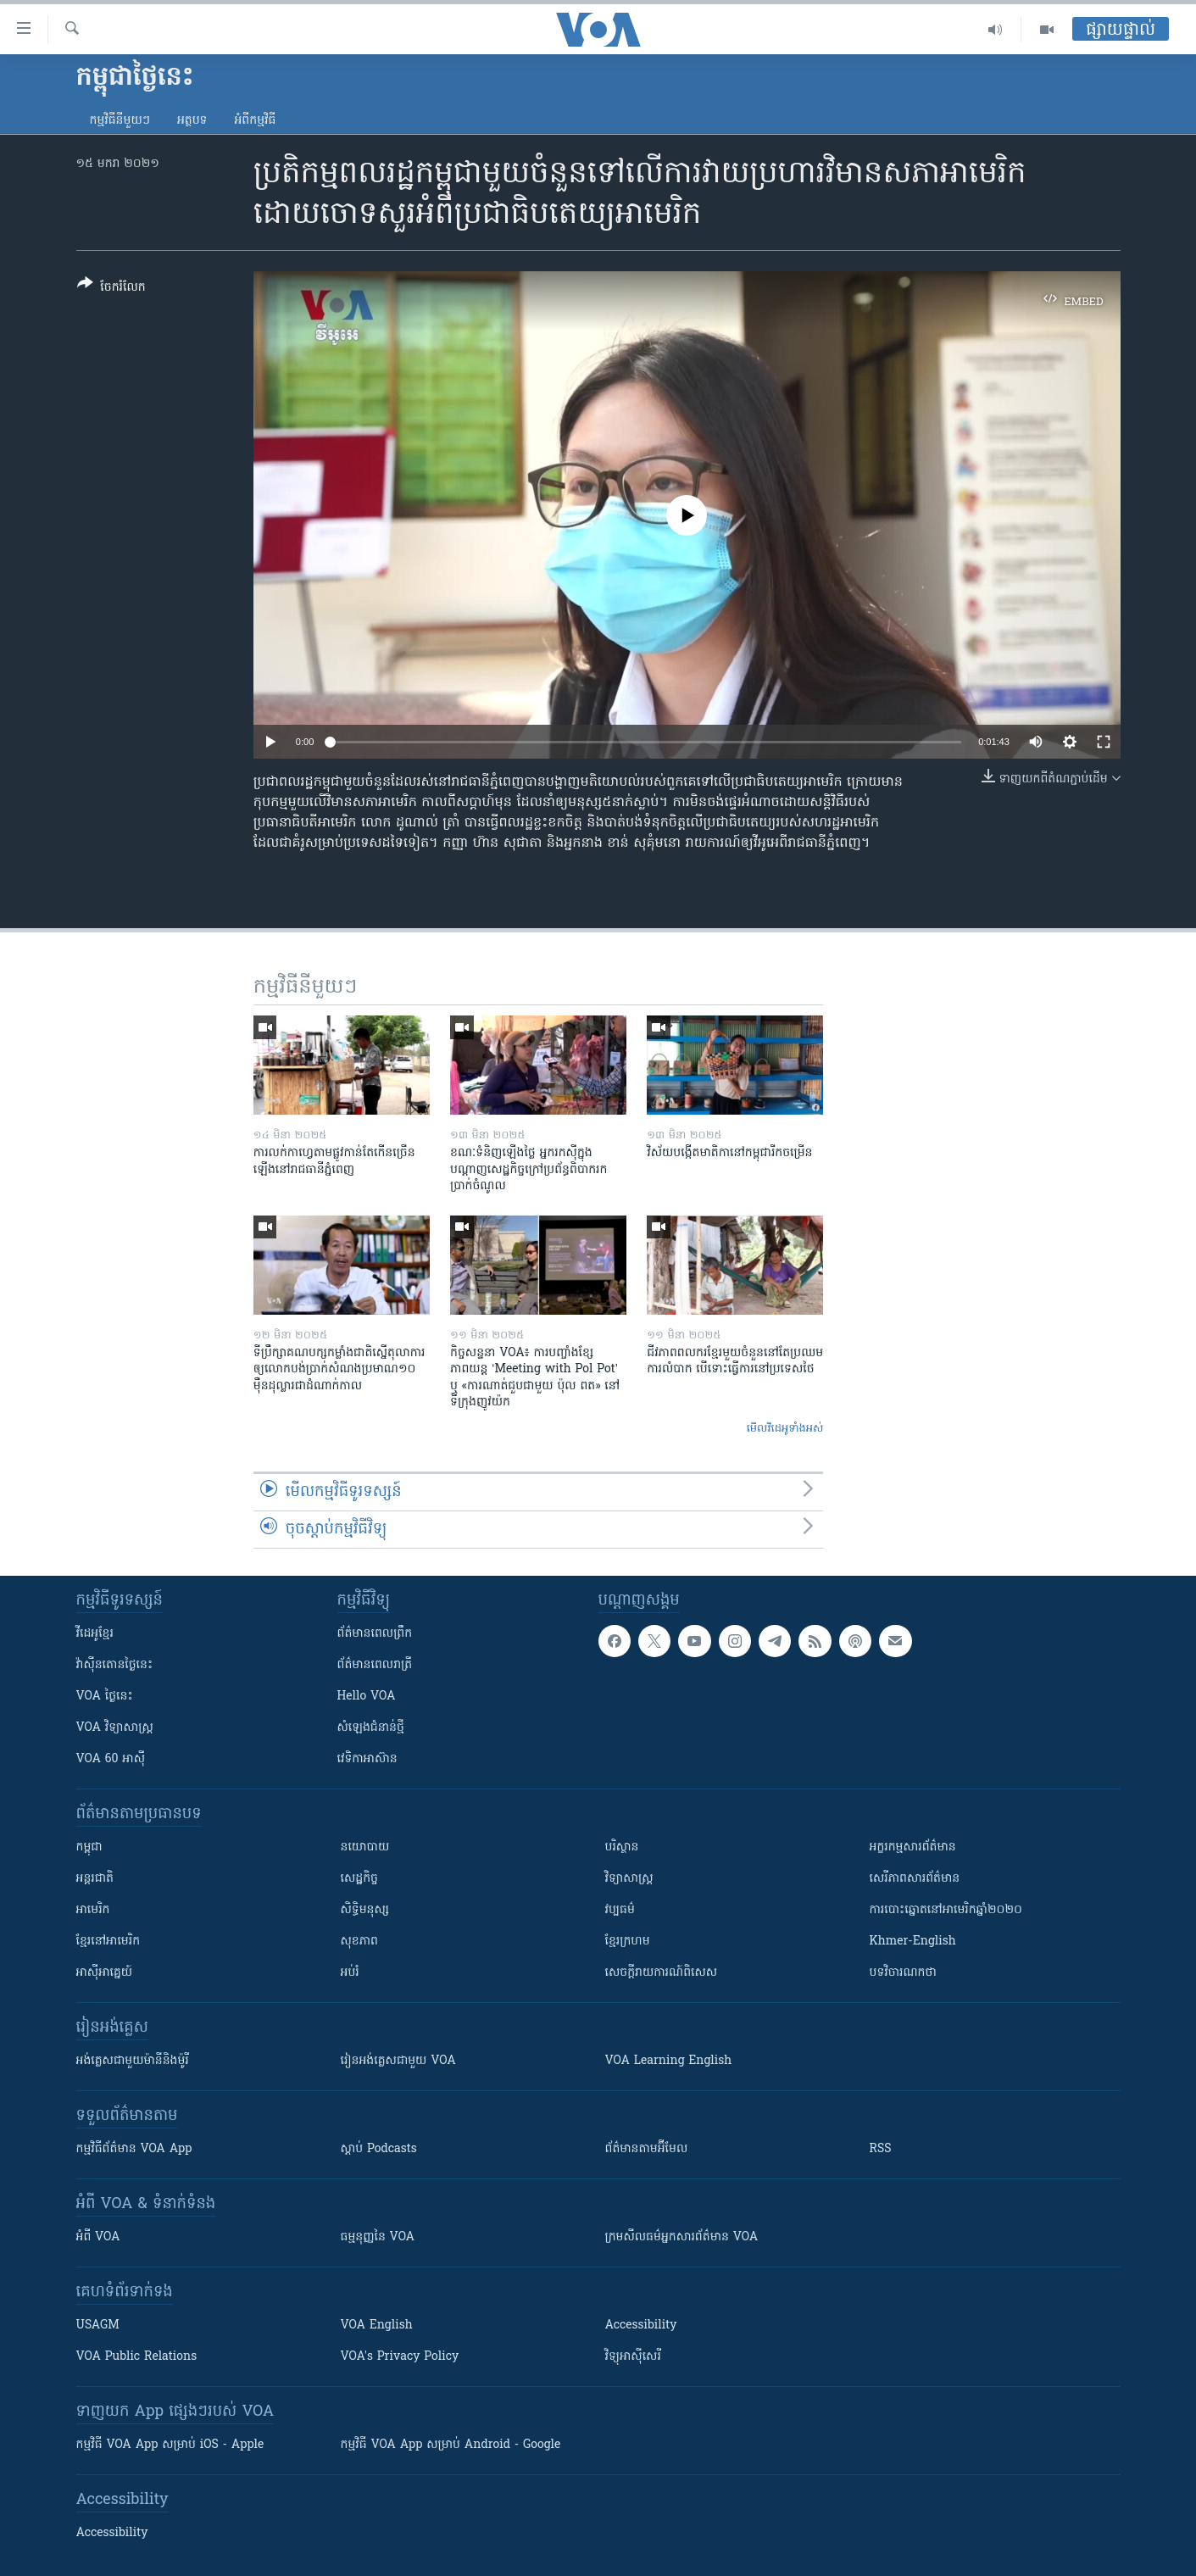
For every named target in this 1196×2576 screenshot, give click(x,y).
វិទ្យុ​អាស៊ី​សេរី (633, 2357)
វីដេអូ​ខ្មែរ (95, 1634)
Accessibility (641, 2325)
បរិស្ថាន (622, 1847)
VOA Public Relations (136, 2357)
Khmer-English (913, 1941)
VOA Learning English (668, 2061)
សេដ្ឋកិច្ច (359, 1879)
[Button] (111, 288)
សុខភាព (359, 1941)
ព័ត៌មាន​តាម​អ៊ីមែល (646, 2149)
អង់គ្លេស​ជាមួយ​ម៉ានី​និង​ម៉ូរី (132, 2061)
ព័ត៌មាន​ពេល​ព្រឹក (375, 1634)
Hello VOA (366, 1696)
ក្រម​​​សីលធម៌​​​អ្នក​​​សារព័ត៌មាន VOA (682, 2237)
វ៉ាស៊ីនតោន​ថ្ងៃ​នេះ (114, 1665)
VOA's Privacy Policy (400, 2357)
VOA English (377, 2325)
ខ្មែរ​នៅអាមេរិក (108, 1941)
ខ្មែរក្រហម (627, 1941)
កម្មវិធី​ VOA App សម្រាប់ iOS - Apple (170, 2445)
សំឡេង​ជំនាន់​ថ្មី (370, 1728)
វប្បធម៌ (620, 1910)
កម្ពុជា (89, 1847)
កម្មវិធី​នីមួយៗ (120, 121)
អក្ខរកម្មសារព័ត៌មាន (913, 1847)
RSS (881, 2149)
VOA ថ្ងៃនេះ (104, 1696)
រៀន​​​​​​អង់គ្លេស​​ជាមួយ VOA (398, 2061)
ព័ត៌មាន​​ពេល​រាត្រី (375, 1665)
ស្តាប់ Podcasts (379, 2149)
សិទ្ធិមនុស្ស (365, 1910)
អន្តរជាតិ (95, 1879)
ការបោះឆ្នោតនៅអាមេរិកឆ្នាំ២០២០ (946, 1910)
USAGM (98, 2325)
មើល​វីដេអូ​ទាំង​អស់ (785, 1429)
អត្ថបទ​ (192, 121)
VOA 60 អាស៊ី (111, 1759)
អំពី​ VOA (98, 2237)
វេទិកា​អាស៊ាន (367, 1759)
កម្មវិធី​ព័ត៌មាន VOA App (134, 2149)
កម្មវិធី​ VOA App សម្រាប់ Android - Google (451, 2445)
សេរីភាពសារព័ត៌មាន (915, 1879)
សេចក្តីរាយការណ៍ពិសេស (661, 1973)
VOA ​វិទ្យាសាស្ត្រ (114, 1728)
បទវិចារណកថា (903, 1973)
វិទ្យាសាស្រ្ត (629, 1879)
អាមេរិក (93, 1910)
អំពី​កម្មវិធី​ (254, 121)
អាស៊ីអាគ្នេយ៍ (104, 1973)
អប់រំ (350, 1973)
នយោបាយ (365, 1847)
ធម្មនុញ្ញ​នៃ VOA (378, 2237)
